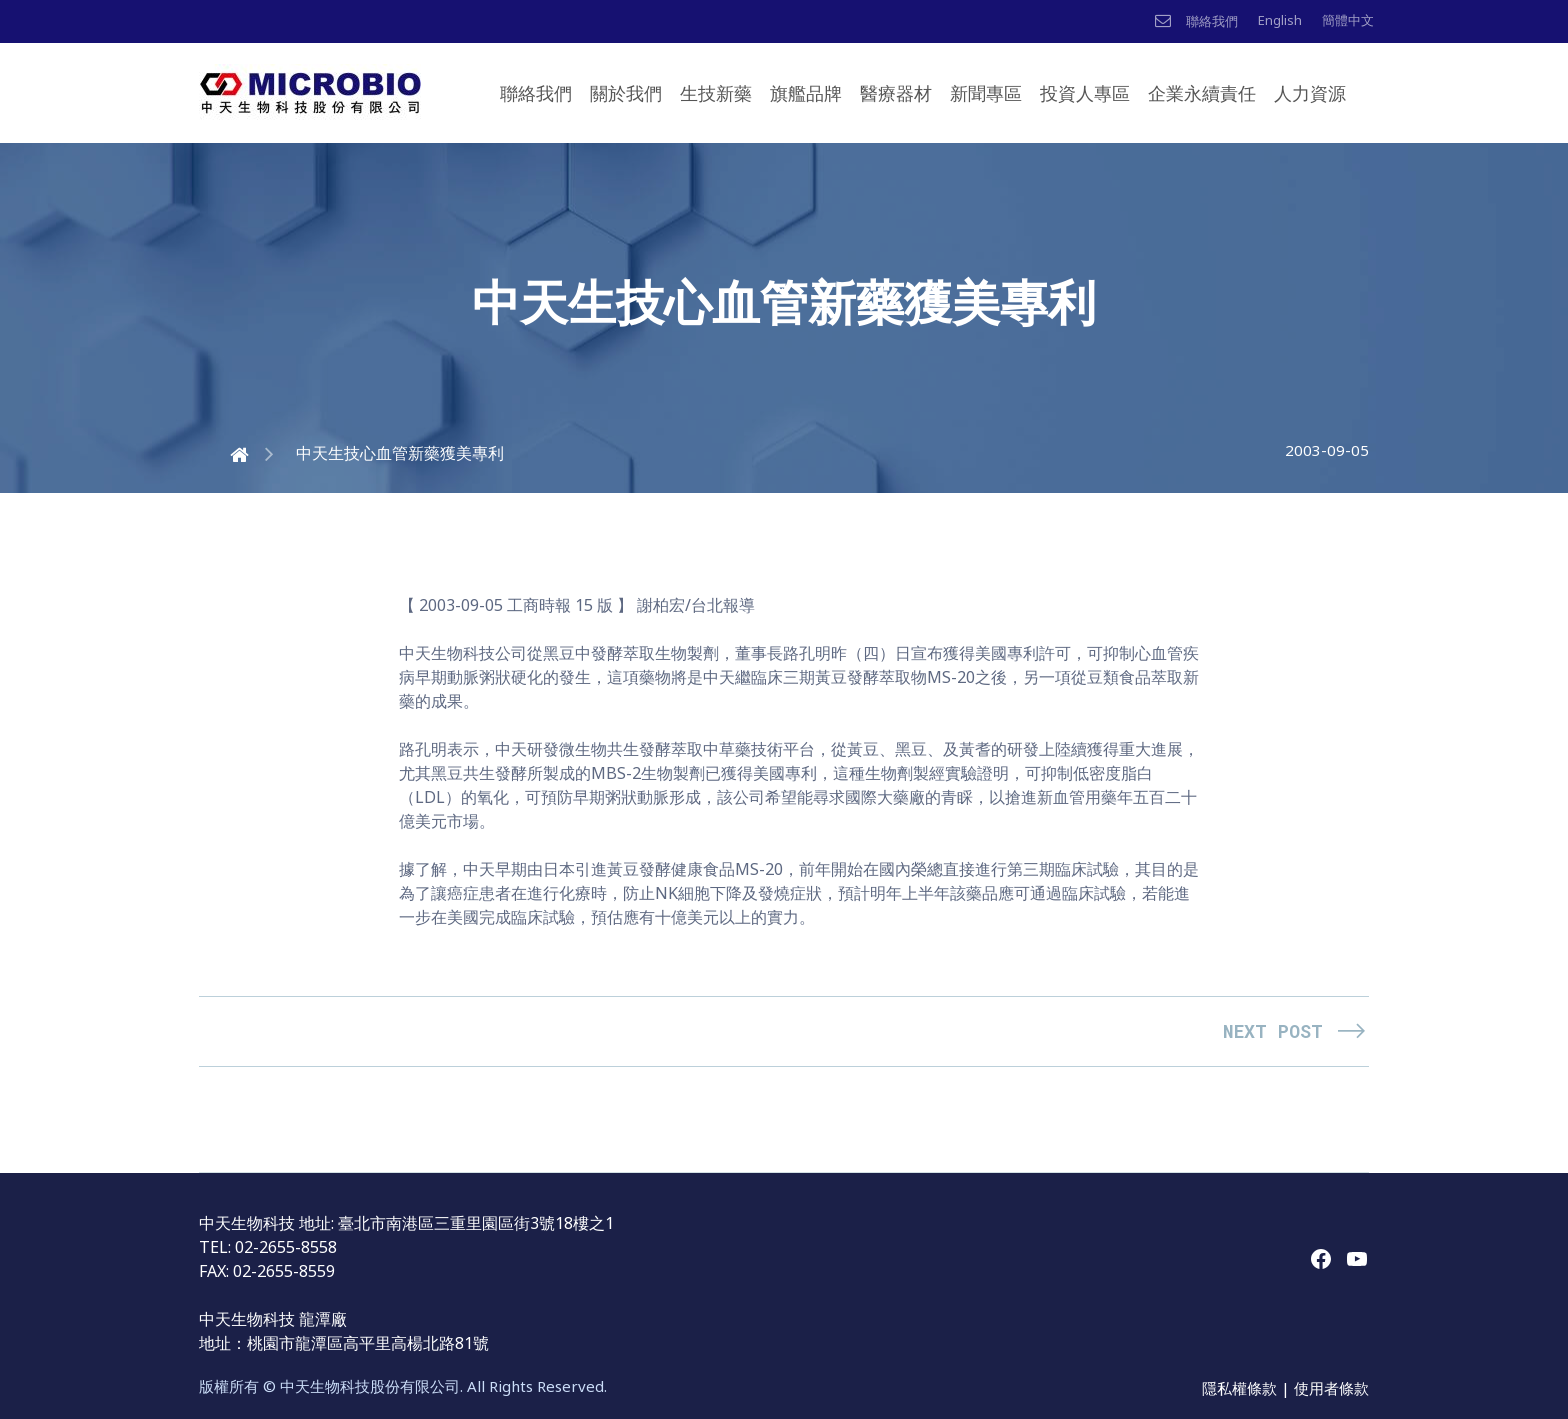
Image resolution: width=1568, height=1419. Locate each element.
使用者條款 (1331, 1388)
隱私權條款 (1241, 1388)
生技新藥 (716, 93)
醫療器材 (896, 93)
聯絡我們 (536, 93)
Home (221, 453)
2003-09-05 (1327, 450)
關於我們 (626, 93)
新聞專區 (986, 93)
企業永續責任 (1202, 93)
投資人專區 (1085, 93)
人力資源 (1310, 93)
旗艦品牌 (806, 93)
